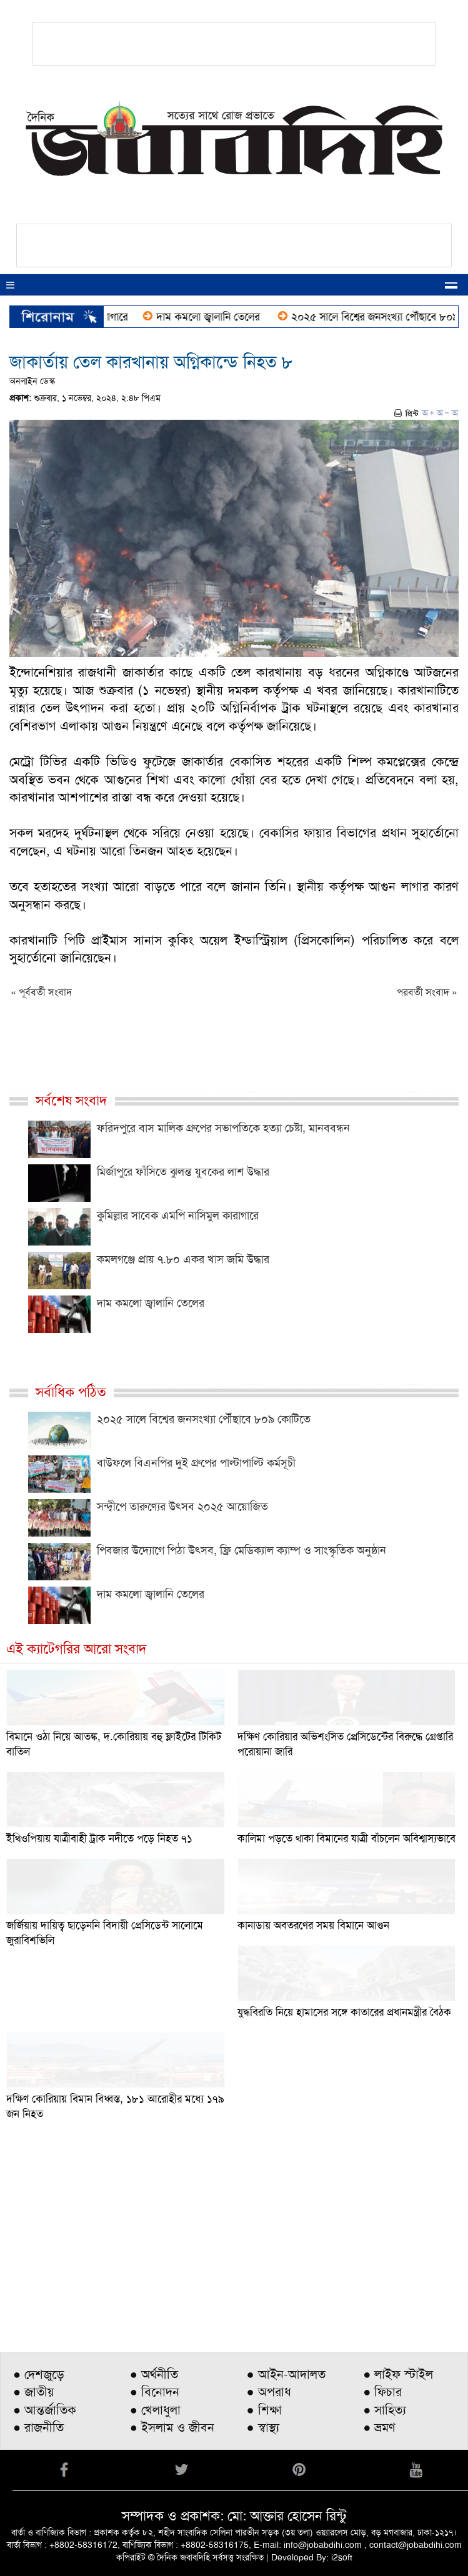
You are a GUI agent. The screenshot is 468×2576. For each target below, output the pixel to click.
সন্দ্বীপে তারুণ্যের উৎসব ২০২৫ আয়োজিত (182, 1506)
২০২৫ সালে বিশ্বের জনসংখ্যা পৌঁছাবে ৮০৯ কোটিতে (204, 1419)
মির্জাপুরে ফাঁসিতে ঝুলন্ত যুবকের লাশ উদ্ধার (183, 1171)
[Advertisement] (234, 2249)
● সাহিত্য (384, 2410)
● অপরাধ (269, 2392)
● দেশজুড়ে (38, 2374)
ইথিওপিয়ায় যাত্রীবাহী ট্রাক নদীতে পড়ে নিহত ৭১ (99, 1838)
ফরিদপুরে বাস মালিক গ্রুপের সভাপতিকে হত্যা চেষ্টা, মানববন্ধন (223, 1128)
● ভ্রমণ (379, 2427)
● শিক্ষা (264, 2410)
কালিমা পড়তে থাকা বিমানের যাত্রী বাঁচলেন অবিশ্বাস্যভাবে (346, 1838)
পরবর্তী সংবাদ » (427, 992)
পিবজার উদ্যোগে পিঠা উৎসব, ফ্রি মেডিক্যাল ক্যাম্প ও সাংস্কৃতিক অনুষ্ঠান (241, 1550)
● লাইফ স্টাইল (398, 2374)
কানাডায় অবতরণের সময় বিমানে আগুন (313, 1925)
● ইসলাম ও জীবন (172, 2427)
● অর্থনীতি (154, 2374)
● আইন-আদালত (286, 2374)
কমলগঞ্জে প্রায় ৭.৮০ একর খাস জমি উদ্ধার (183, 1259)
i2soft (341, 2557)
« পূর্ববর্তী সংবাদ (41, 992)
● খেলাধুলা (155, 2410)
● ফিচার (382, 2392)
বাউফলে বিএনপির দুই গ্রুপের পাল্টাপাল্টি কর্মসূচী (196, 1462)
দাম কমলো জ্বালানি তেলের (214, 317)
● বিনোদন (154, 2392)
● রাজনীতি (38, 2427)
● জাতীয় (33, 2392)
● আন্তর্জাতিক (44, 2410)
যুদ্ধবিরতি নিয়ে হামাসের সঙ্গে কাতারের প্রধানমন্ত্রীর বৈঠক (344, 2012)
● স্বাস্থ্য (263, 2427)
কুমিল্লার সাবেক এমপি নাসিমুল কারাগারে (178, 1215)
